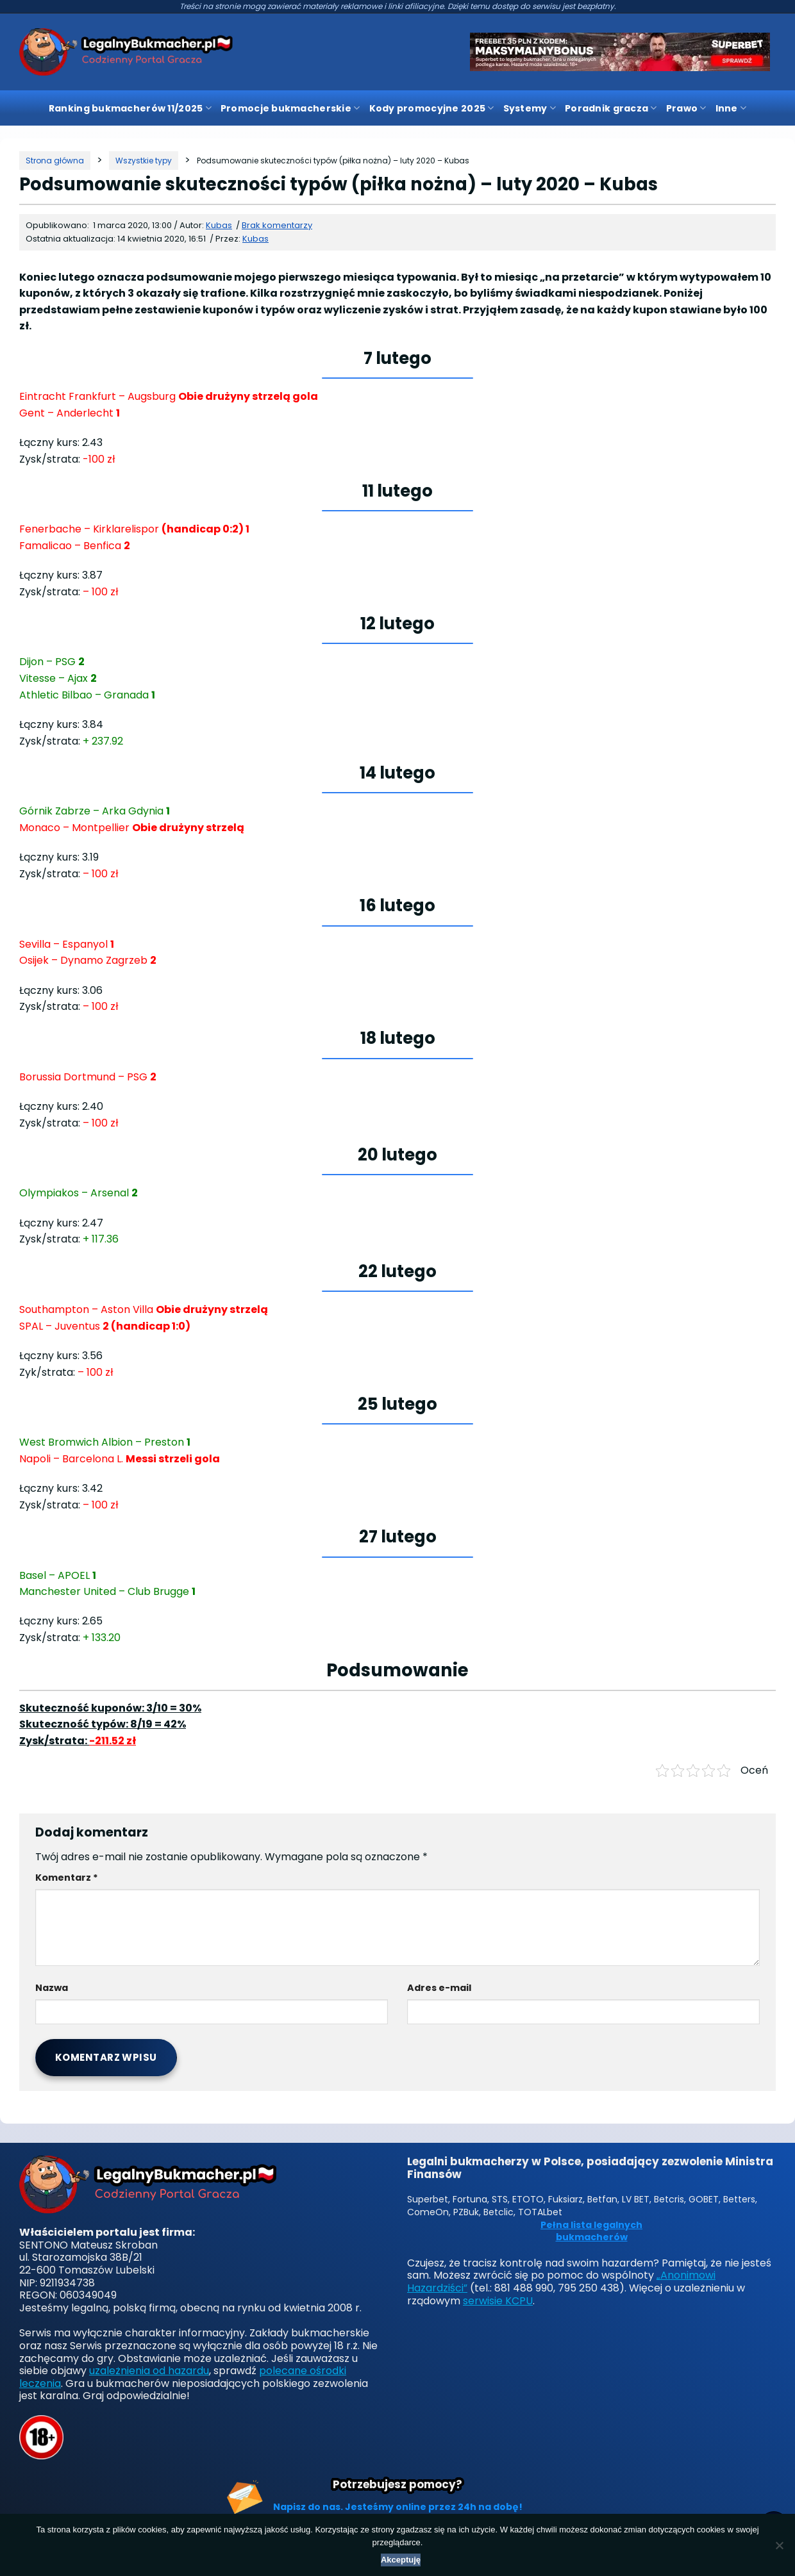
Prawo (686, 108)
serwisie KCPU (498, 2300)
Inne (731, 108)
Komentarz (66, 1877)
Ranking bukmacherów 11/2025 (130, 108)
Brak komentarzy (277, 225)
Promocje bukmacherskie (290, 108)
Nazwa (51, 1987)
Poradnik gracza (611, 108)
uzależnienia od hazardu (149, 2370)
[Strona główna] (54, 160)
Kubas (255, 239)
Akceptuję (401, 2559)
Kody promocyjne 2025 (431, 108)
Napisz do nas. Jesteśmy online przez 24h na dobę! (398, 2506)
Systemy (529, 108)
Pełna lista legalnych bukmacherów (591, 2231)
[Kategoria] (143, 160)
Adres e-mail (439, 1987)
